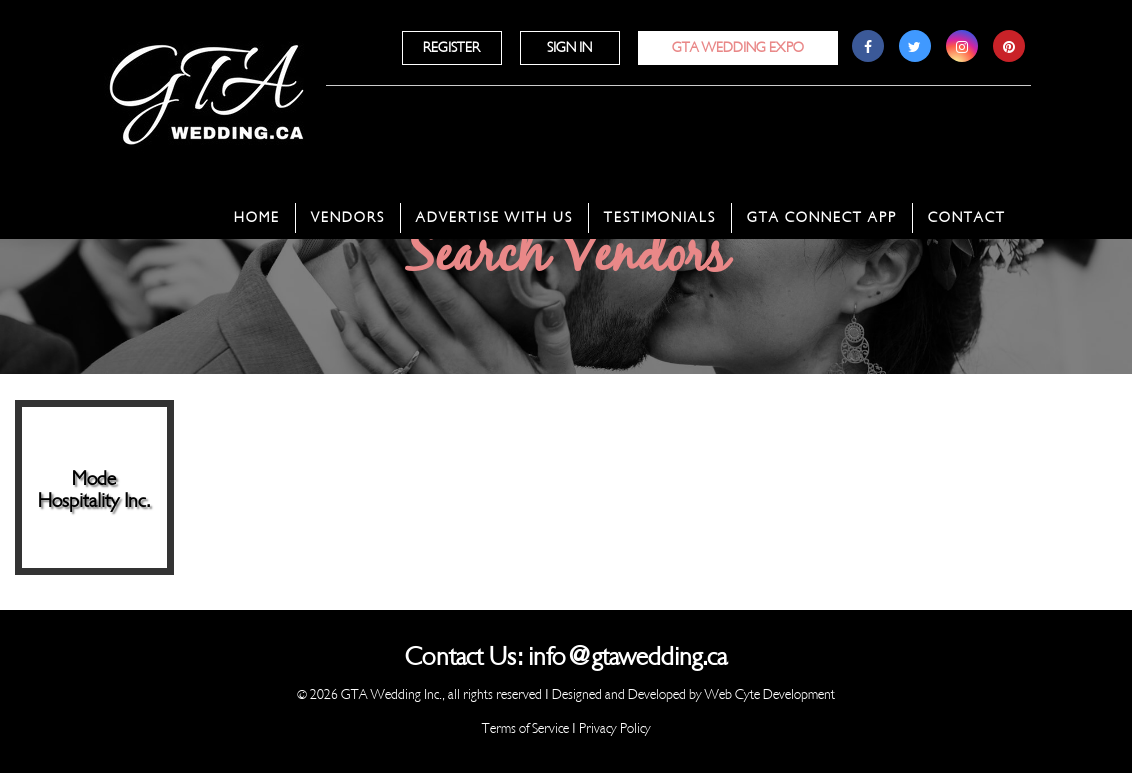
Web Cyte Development (770, 694)
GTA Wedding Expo (738, 47)
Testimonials (660, 217)
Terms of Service (525, 728)
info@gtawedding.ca (627, 657)
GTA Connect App (822, 217)
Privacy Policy (615, 728)
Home (257, 217)
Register (451, 47)
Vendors (348, 217)
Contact (967, 217)
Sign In (569, 47)
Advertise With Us (494, 217)
